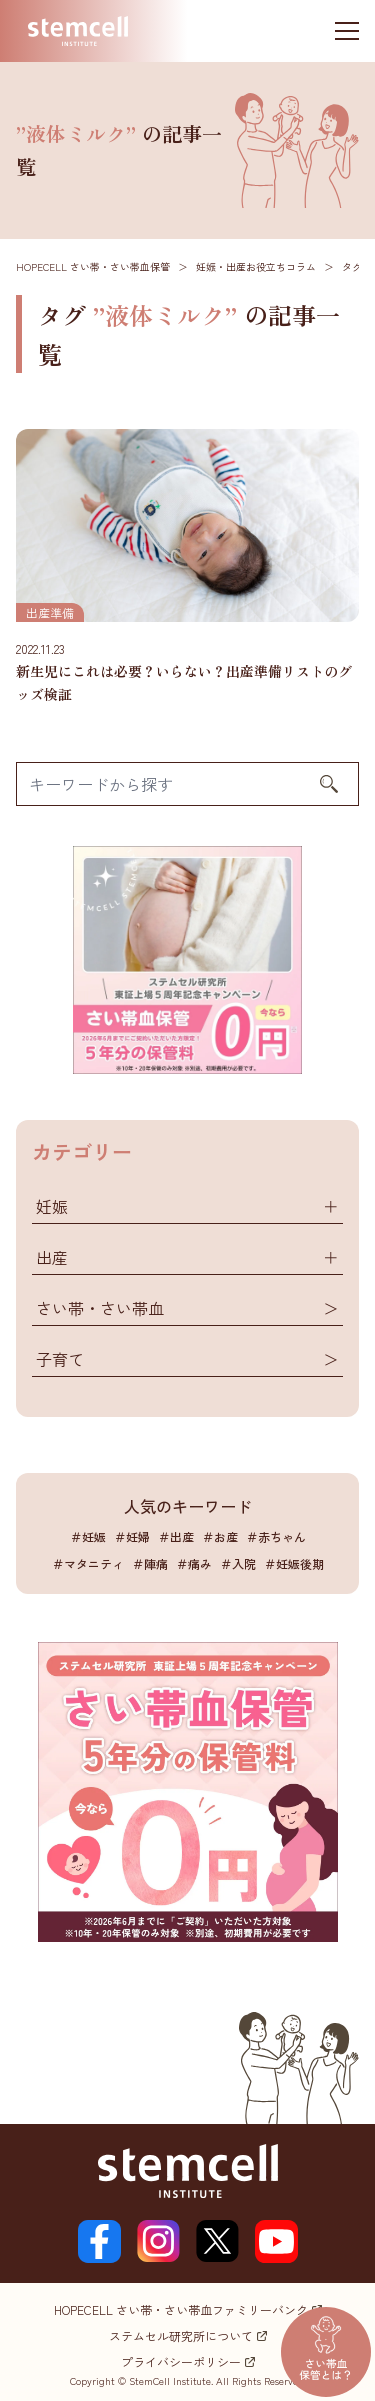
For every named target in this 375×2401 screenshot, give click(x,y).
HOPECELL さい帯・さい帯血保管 (93, 266)
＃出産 (176, 1536)
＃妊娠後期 (294, 1563)
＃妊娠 (88, 1536)
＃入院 (238, 1563)
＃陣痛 (150, 1563)
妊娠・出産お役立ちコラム (256, 266)
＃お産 (220, 1536)
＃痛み (194, 1563)
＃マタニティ (88, 1563)
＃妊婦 (132, 1536)
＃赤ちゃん (276, 1536)
